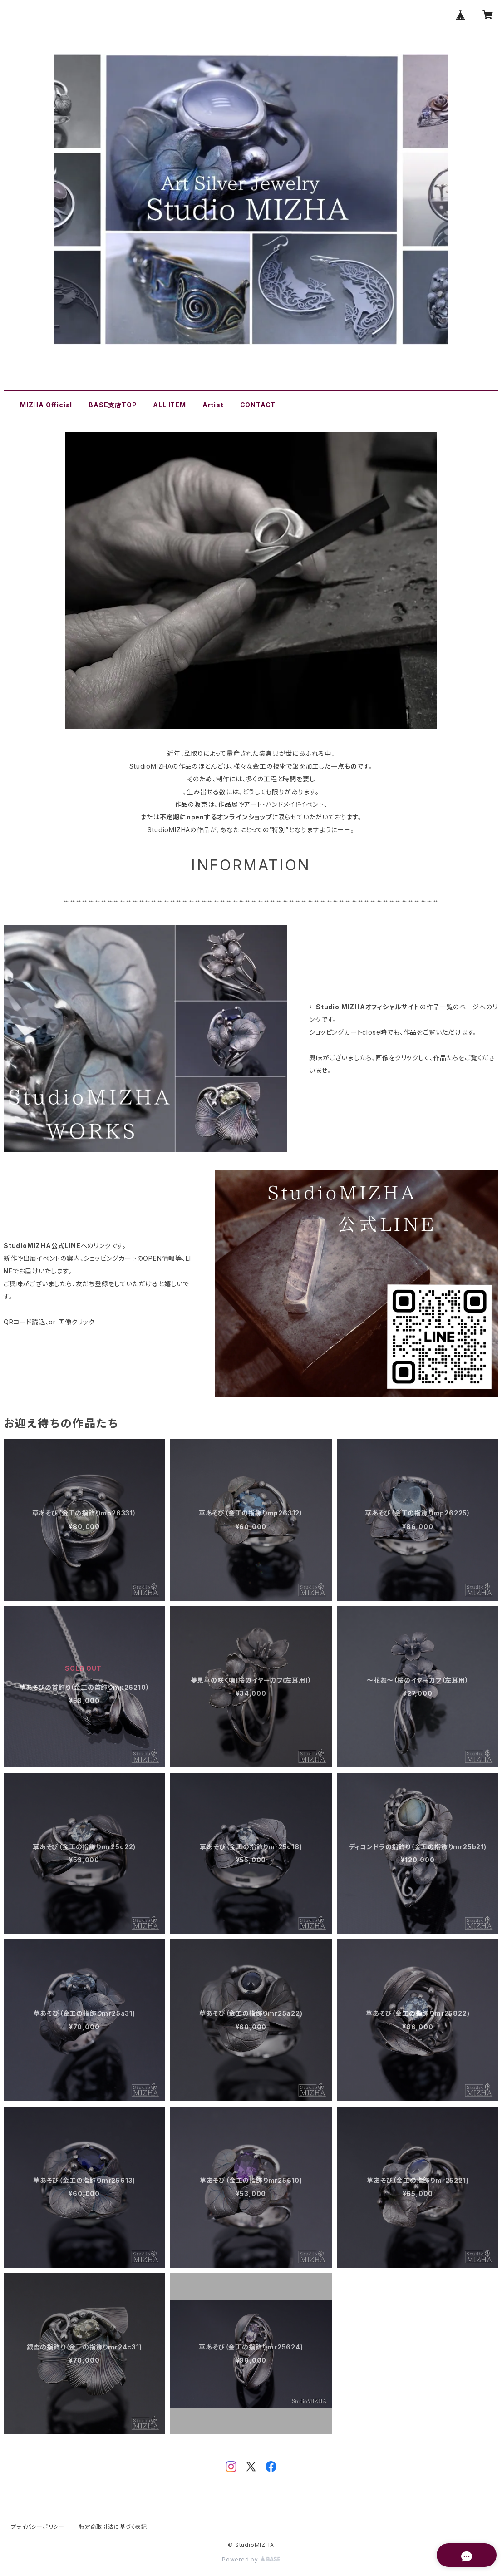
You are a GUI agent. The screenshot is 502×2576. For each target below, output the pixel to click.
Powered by (251, 2559)
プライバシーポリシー (37, 2526)
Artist (213, 405)
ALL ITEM (169, 405)
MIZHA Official (46, 405)
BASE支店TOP (113, 405)
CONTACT (258, 405)
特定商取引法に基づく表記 (113, 2526)
